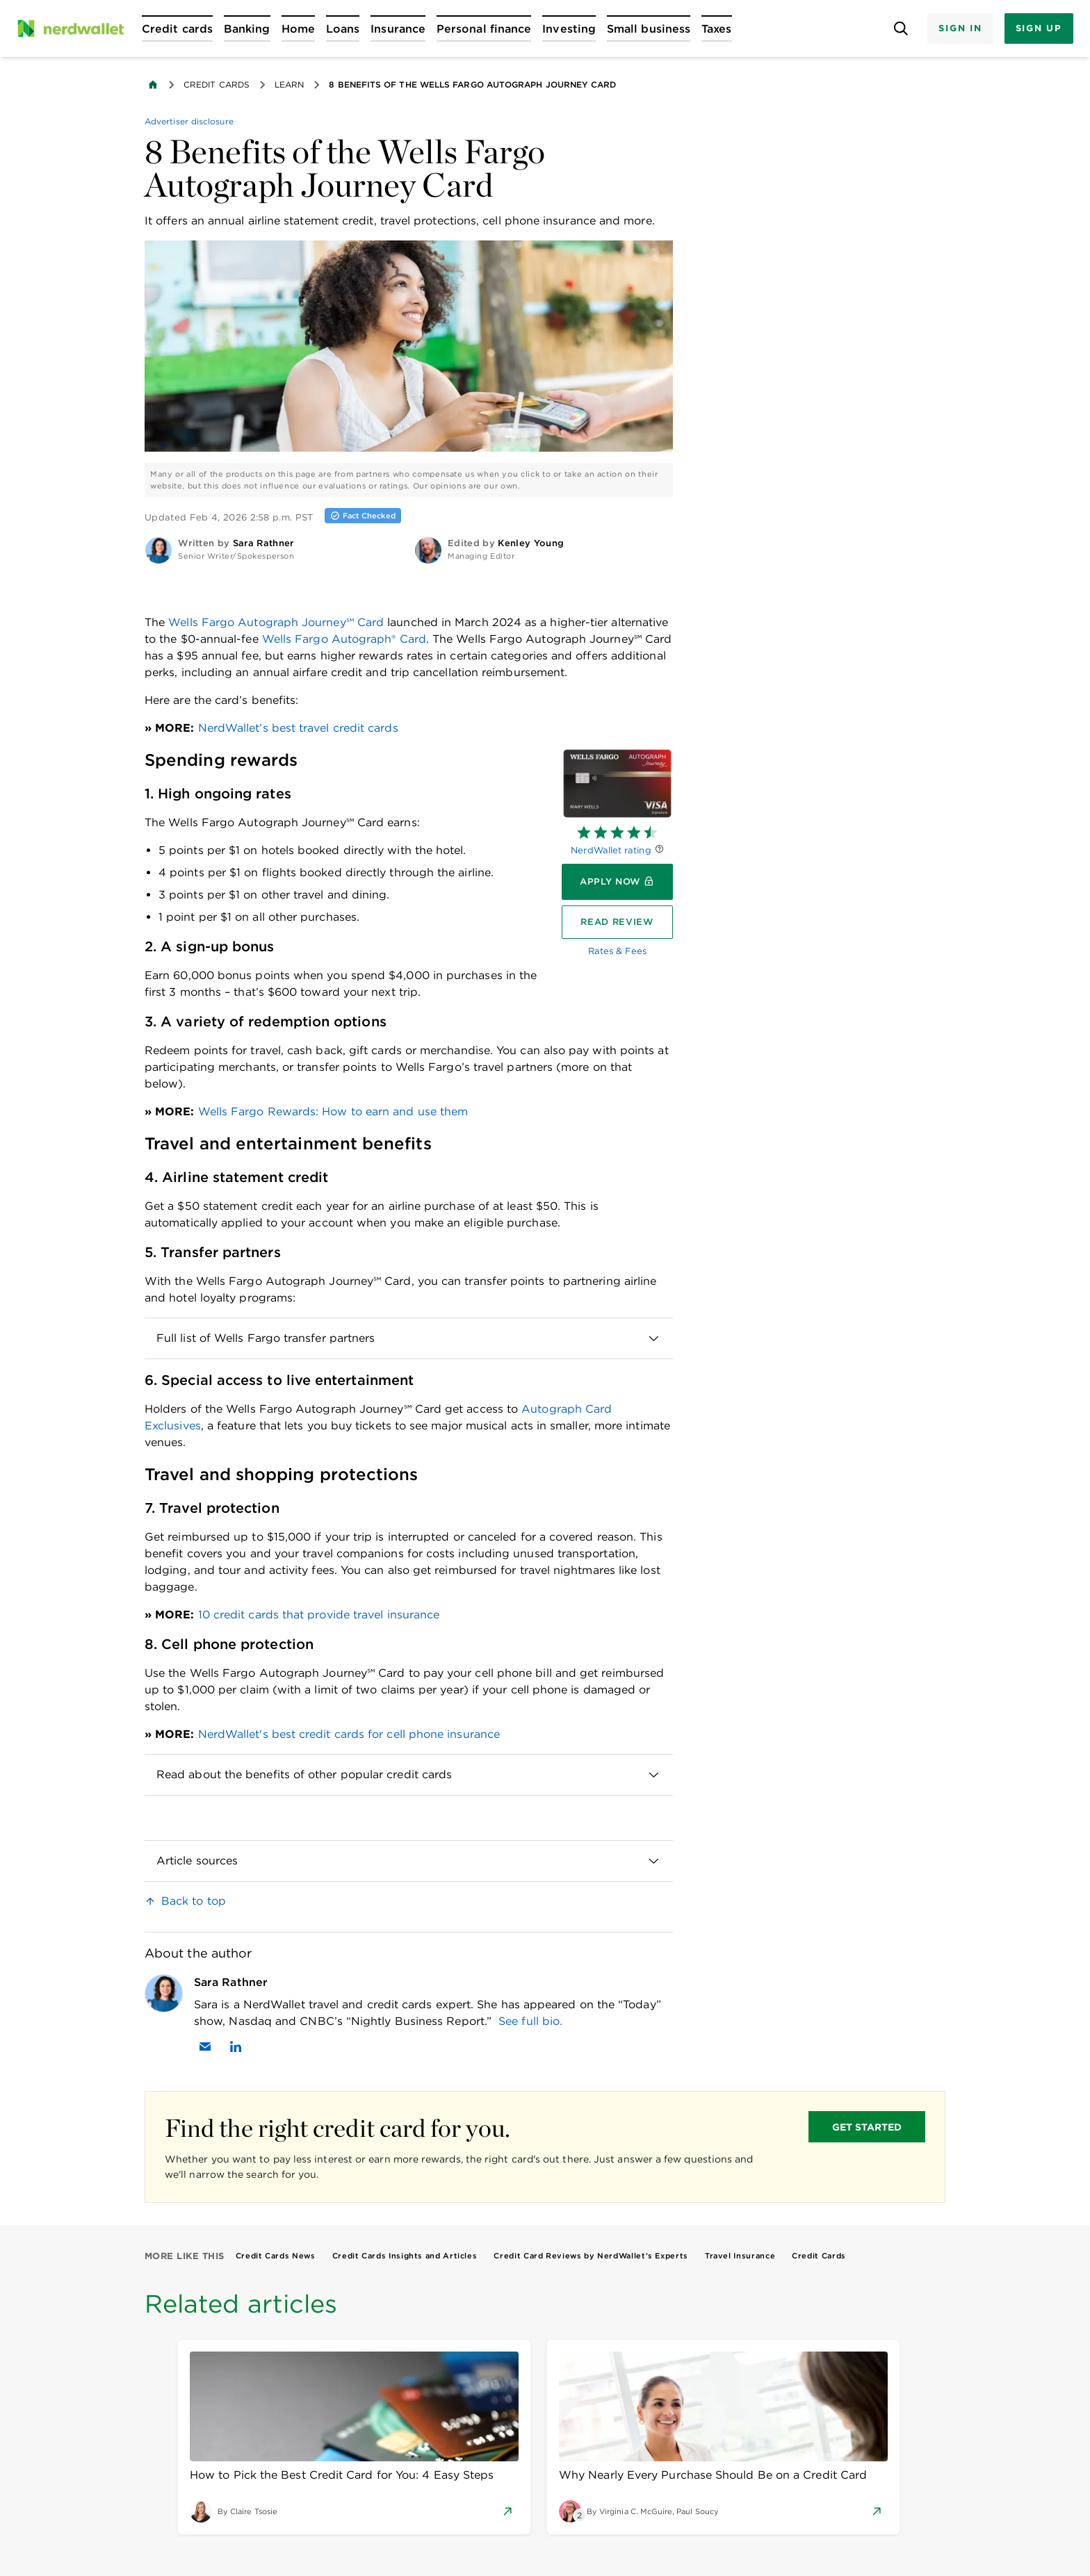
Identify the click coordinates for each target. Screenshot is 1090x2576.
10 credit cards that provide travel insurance (319, 1614)
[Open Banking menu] (247, 28)
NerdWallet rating (611, 850)
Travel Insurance (740, 2256)
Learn (289, 84)
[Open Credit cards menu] (177, 28)
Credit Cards (217, 84)
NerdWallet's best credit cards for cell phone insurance (349, 1734)
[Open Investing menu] (569, 28)
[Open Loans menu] (342, 28)
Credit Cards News (276, 2256)
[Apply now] (617, 882)
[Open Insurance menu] (398, 28)
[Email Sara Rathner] (205, 2046)
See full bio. (530, 2021)
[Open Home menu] (298, 28)
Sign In (960, 28)
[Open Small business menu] (648, 28)
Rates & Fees (617, 951)
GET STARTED (867, 2127)
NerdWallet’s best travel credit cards (298, 728)
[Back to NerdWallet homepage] (153, 84)
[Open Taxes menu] (716, 28)
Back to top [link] (193, 1901)
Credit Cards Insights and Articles (405, 2256)
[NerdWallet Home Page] (70, 28)
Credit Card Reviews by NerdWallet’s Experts (591, 2256)
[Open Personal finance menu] (484, 28)
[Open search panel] (900, 28)
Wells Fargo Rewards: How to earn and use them (333, 1111)
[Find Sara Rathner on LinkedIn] (236, 2046)
